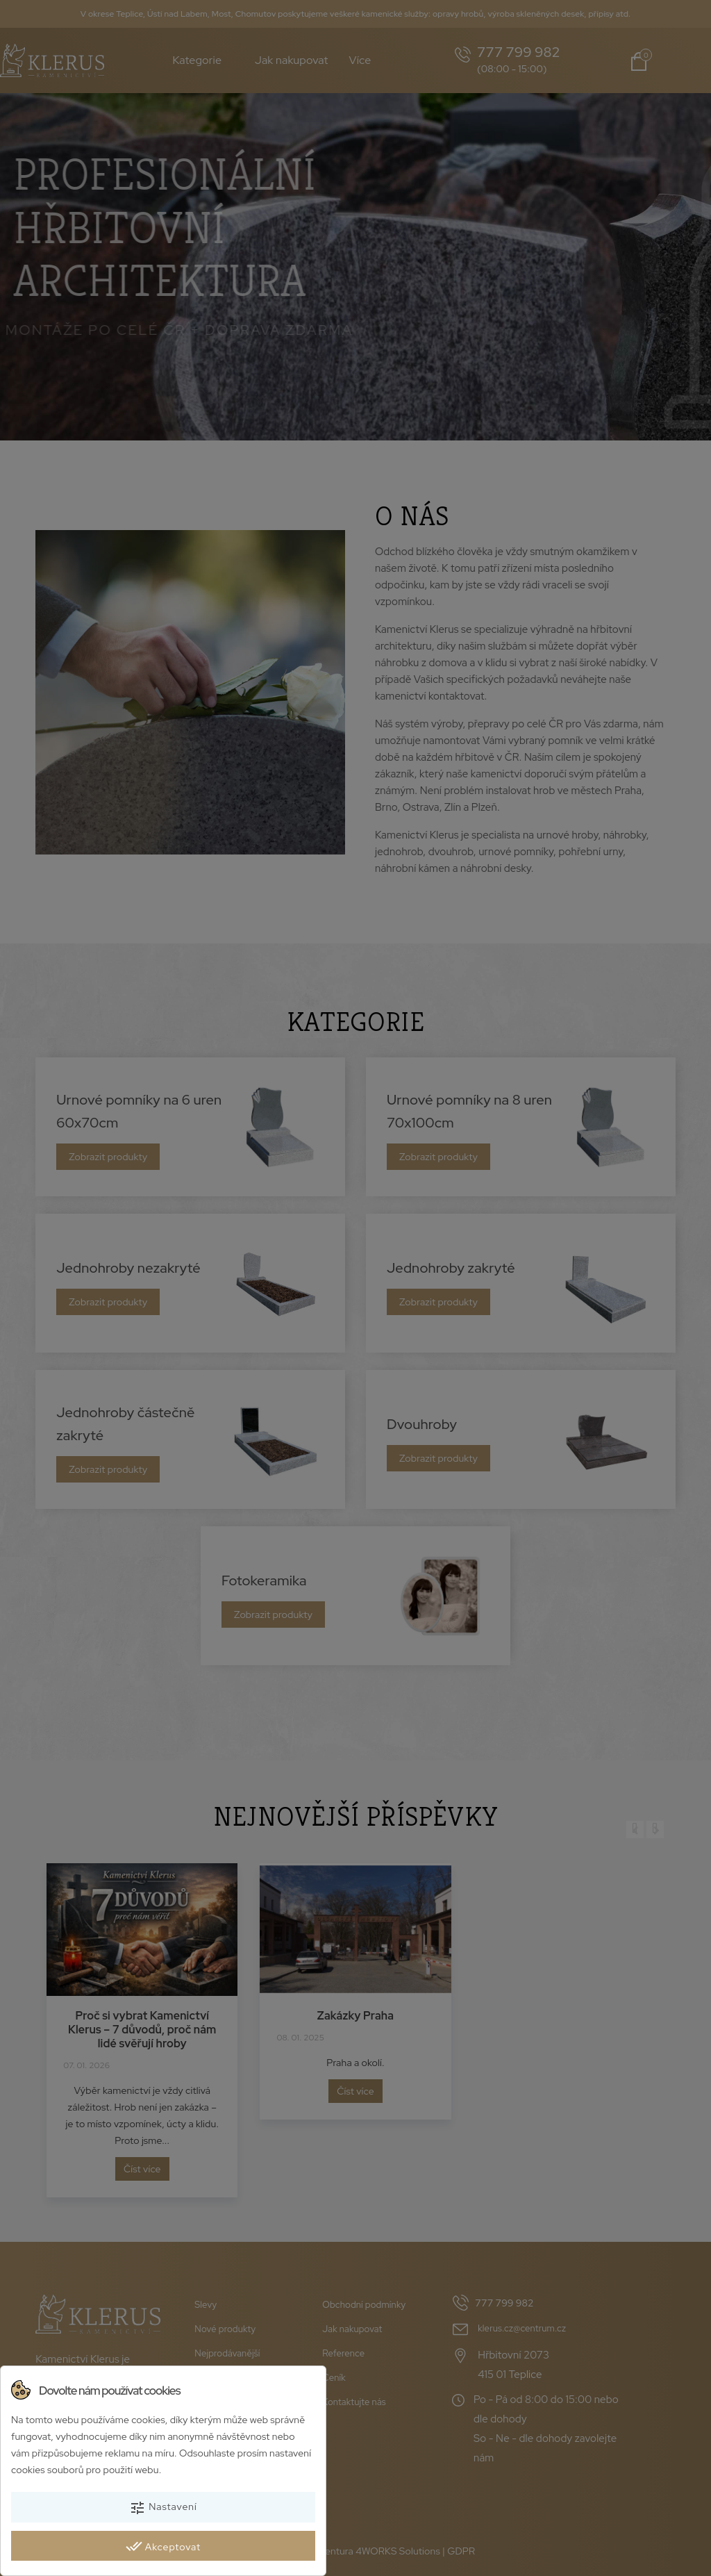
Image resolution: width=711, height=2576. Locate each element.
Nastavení (163, 2508)
